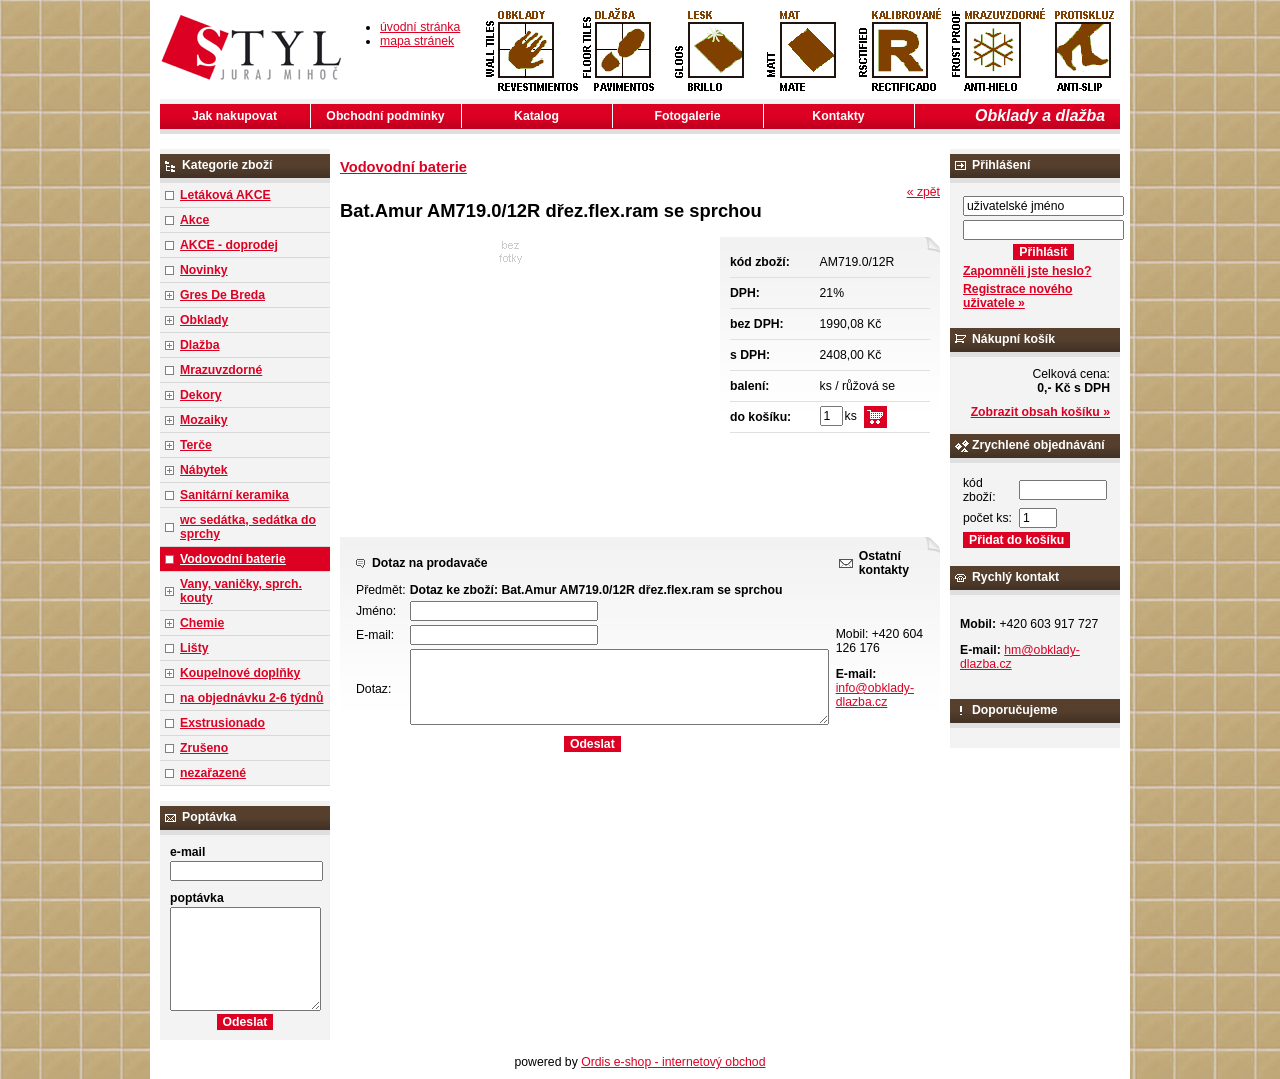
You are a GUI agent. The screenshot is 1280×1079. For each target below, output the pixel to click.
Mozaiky (204, 420)
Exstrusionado (222, 723)
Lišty (194, 648)
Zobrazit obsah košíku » (1040, 412)
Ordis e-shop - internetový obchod (673, 1062)
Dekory (200, 395)
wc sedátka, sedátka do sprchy (248, 527)
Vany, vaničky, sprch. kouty (241, 591)
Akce (194, 220)
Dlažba (199, 345)
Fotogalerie (688, 116)
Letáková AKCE (225, 195)
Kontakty (838, 116)
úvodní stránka (420, 27)
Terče (196, 445)
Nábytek (204, 470)
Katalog (536, 116)
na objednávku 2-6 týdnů (251, 698)
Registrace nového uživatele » (1017, 296)
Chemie (202, 623)
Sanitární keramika (234, 495)
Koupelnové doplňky (240, 673)
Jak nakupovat (234, 116)
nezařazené (213, 773)
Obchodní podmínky (385, 116)
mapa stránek (417, 41)
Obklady (204, 320)
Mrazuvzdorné (221, 370)
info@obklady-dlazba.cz (875, 695)
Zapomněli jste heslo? (1027, 271)
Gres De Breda (222, 295)
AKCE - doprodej (229, 245)
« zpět (923, 192)
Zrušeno (204, 748)
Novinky (204, 270)
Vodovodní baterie (233, 559)
